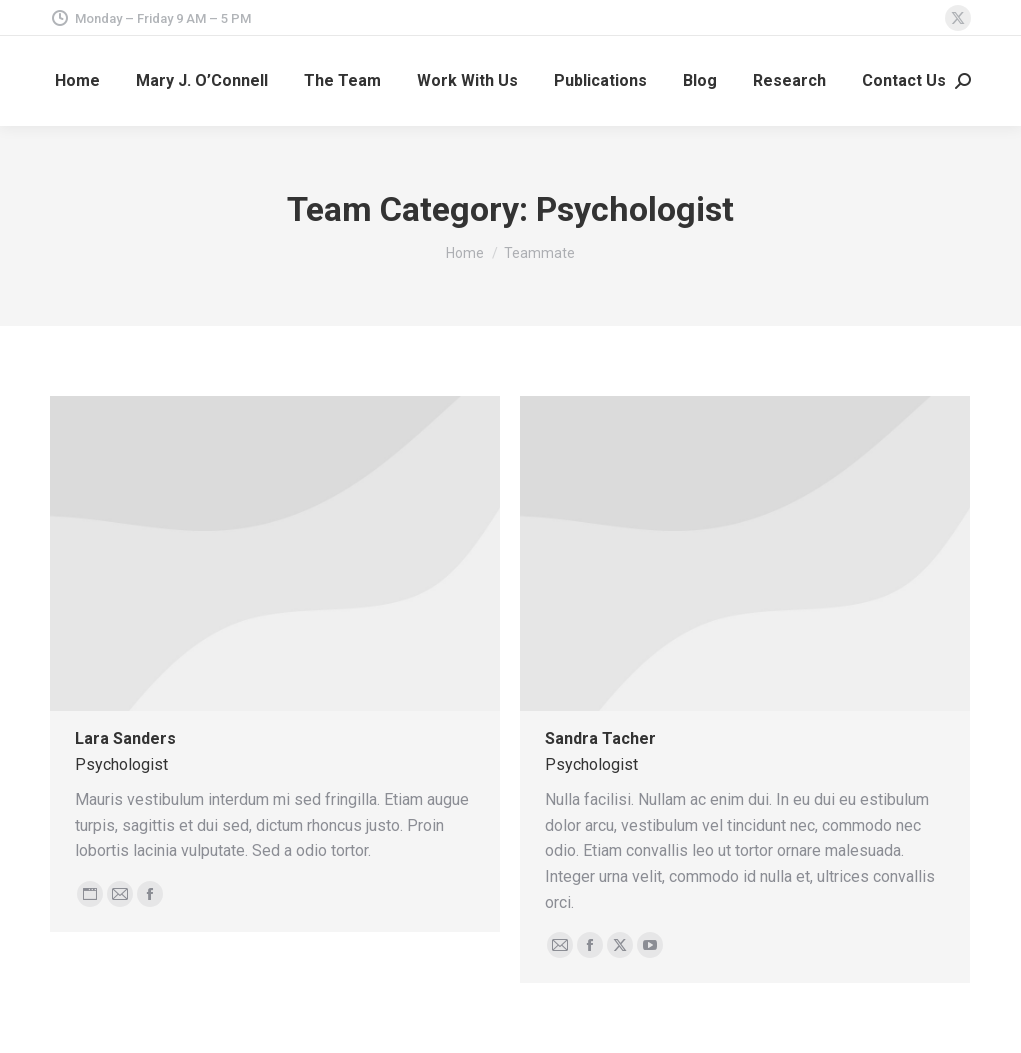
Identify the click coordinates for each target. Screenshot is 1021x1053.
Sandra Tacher (600, 738)
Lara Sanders (125, 738)
